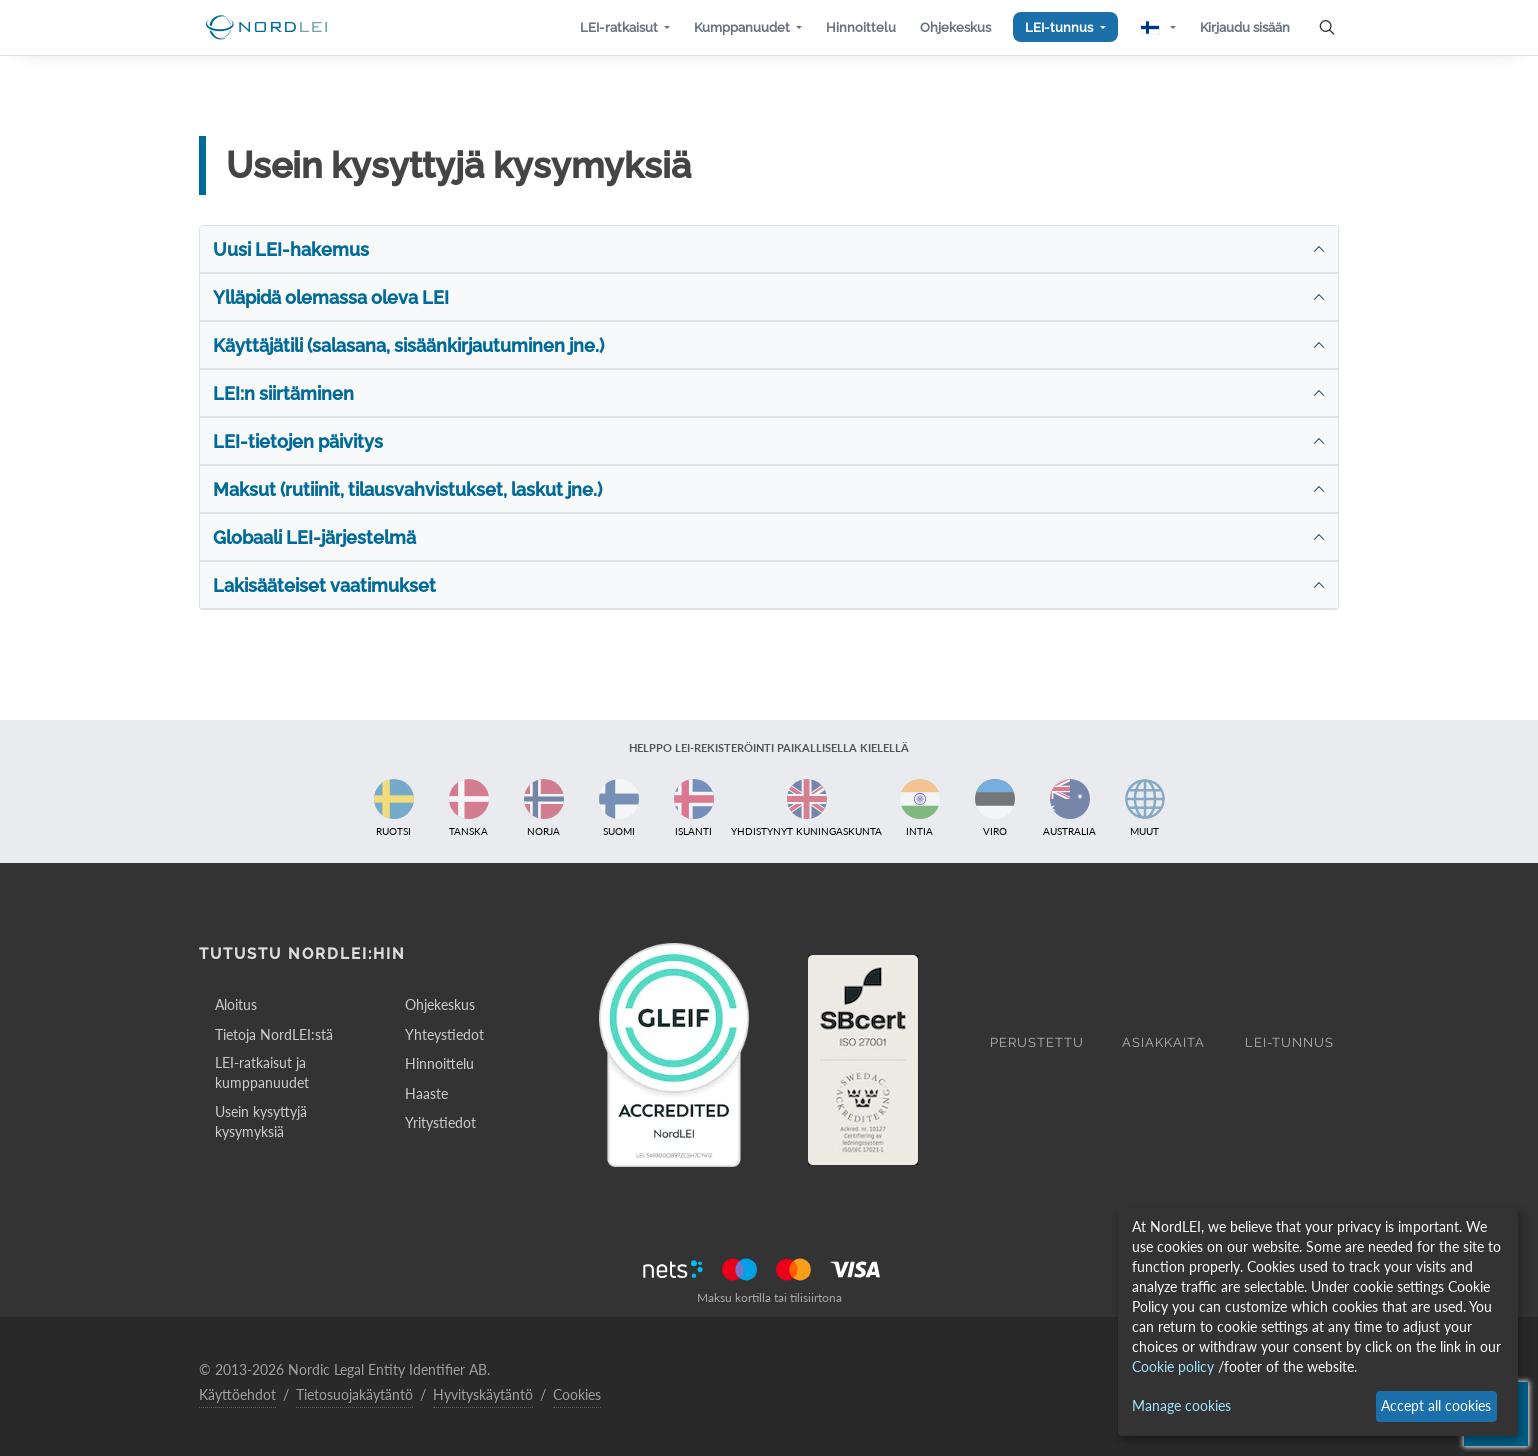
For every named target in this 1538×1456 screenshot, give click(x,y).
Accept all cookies (1436, 1405)
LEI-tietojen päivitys (298, 441)
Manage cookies (1181, 1405)
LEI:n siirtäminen (283, 393)
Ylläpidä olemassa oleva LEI (331, 297)
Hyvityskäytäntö (483, 1394)
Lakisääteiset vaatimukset (324, 585)
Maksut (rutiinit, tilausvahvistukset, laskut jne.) (407, 489)
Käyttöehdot (237, 1394)
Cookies (577, 1394)
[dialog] (1318, 1321)
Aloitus (236, 1004)
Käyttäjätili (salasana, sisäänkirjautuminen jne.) (408, 345)
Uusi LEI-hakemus (291, 249)
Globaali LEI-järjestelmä (314, 537)
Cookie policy (1173, 1366)
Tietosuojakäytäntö (354, 1394)
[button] (625, 27)
